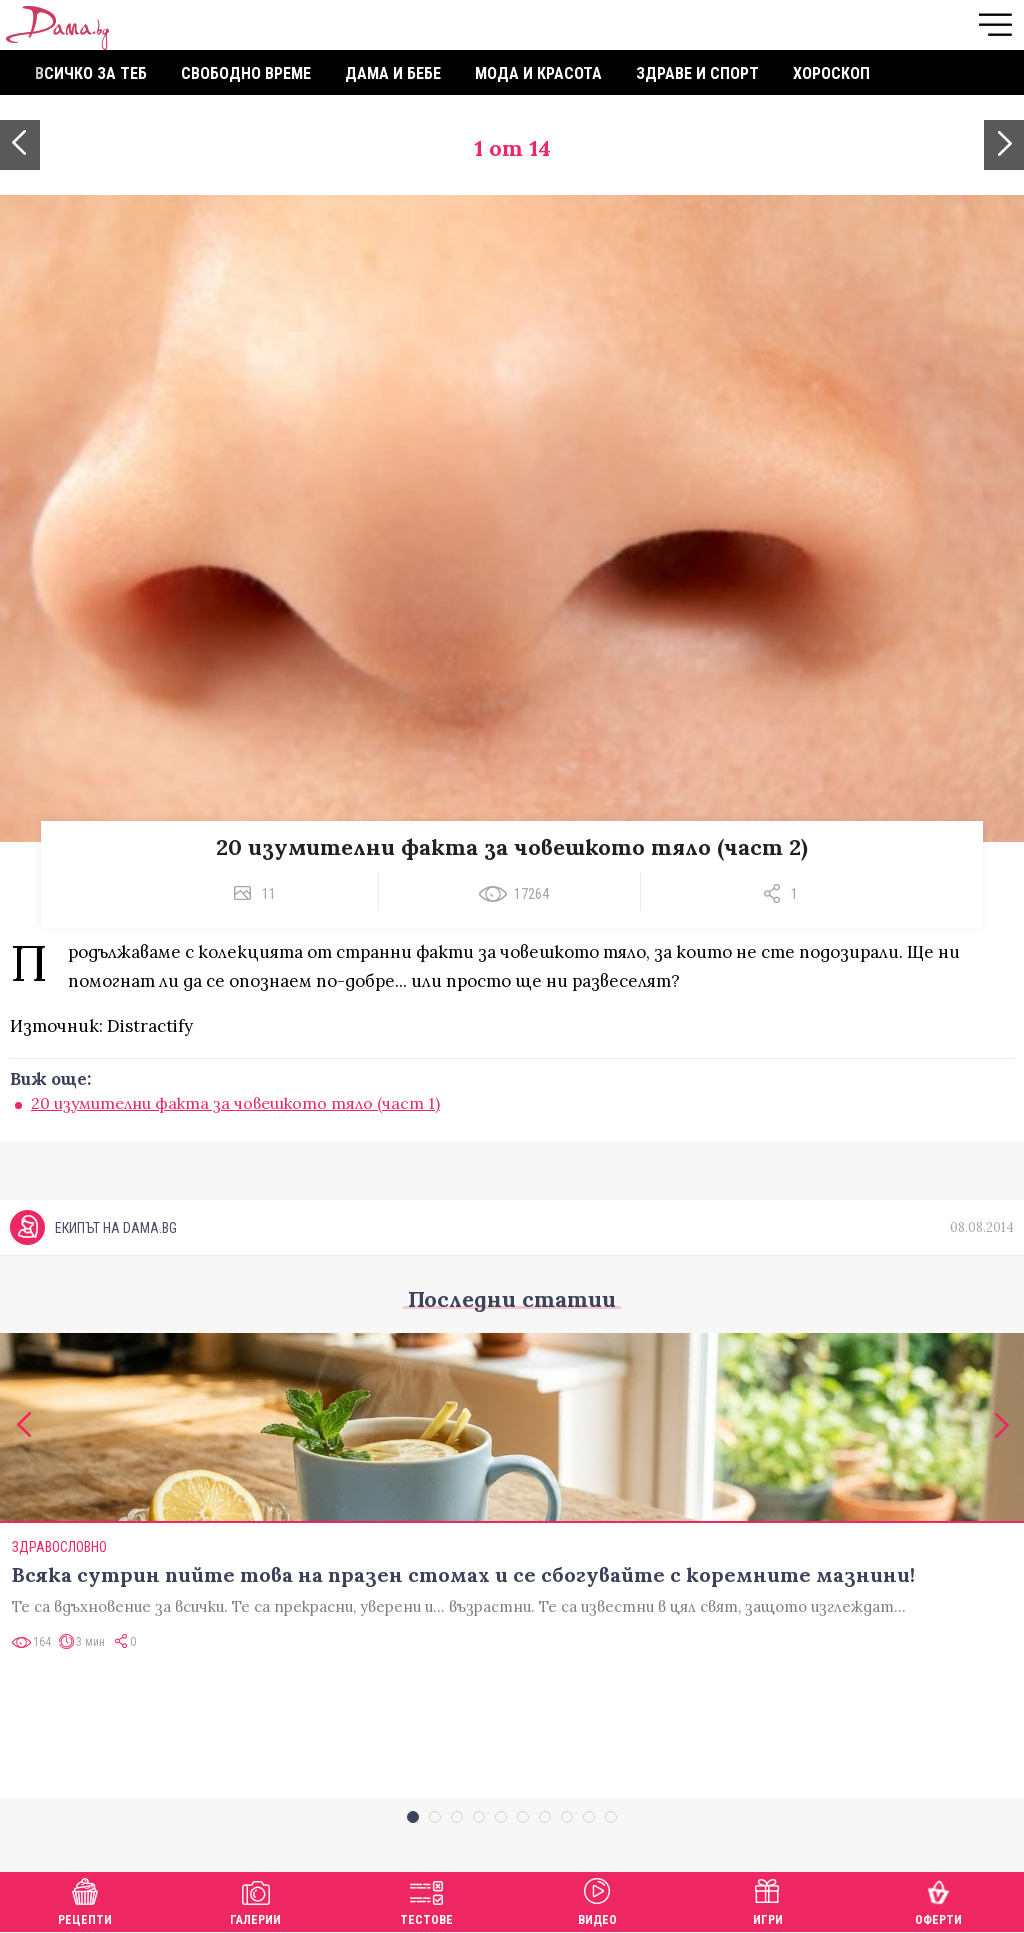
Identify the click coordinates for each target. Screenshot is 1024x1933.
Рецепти (85, 1899)
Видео (597, 1899)
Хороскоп (831, 73)
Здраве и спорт (697, 73)
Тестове (426, 1899)
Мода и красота (538, 73)
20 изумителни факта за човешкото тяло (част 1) (235, 1103)
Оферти (938, 1899)
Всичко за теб (91, 73)
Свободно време (246, 73)
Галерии (255, 1899)
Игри (768, 1899)
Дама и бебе (393, 73)
